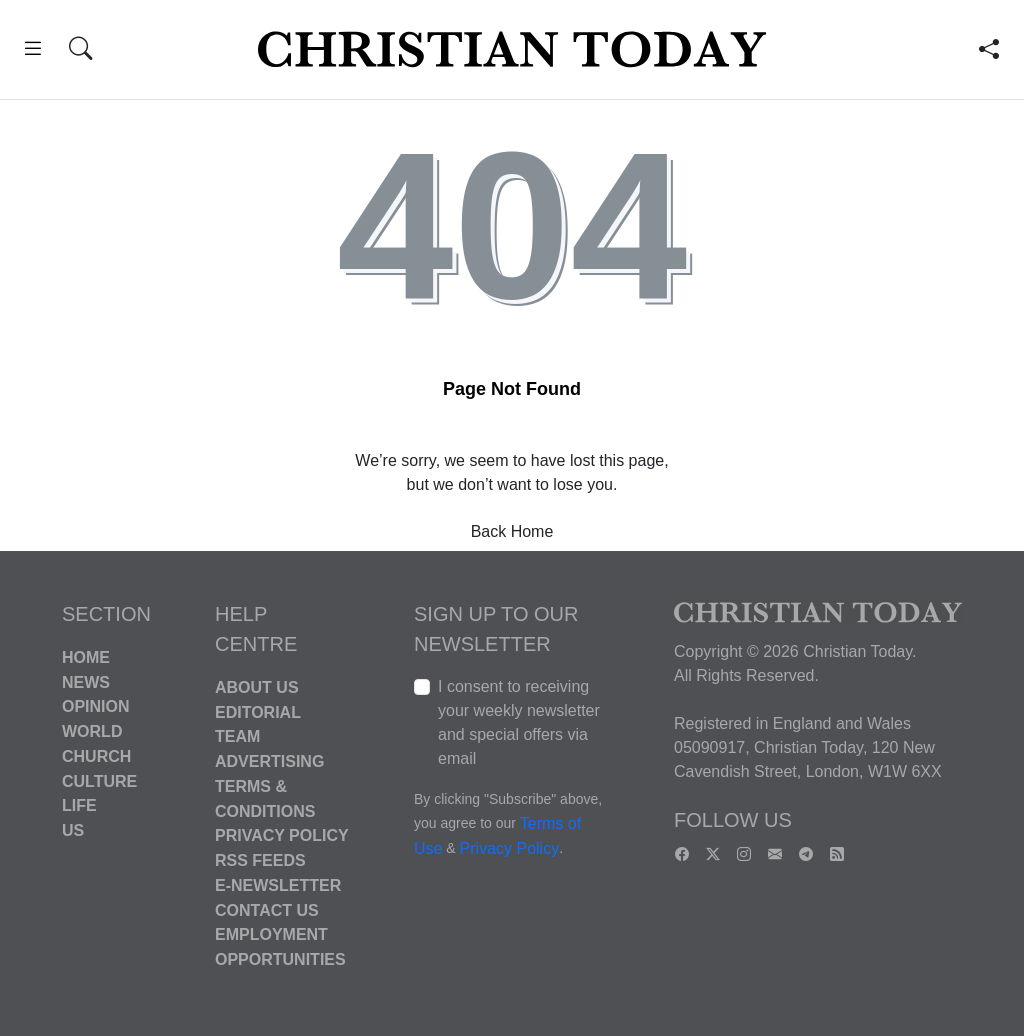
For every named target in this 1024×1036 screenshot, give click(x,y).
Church (96, 756)
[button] (32, 51)
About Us (257, 687)
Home (86, 657)
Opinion (96, 706)
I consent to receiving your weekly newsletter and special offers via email (519, 722)
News (86, 681)
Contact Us (267, 909)
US (73, 830)
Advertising (269, 761)
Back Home (512, 531)
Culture (99, 780)
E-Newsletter (278, 885)
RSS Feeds (260, 860)
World (92, 731)
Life (79, 805)
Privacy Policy (282, 835)
